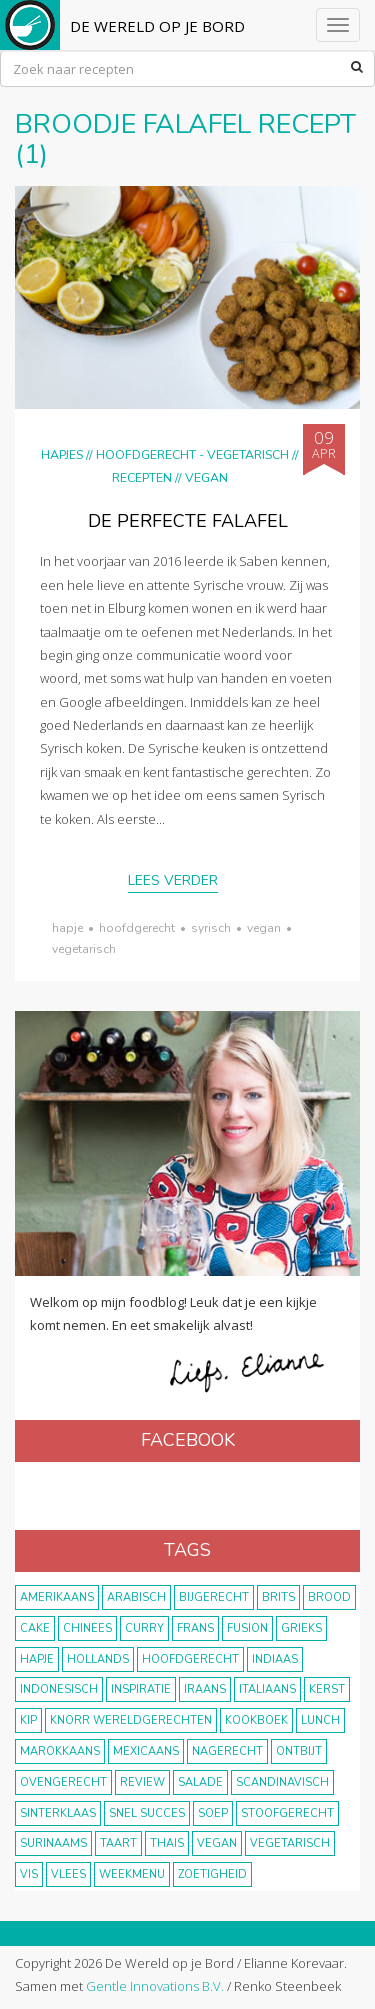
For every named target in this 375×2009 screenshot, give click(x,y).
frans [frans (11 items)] (195, 1628)
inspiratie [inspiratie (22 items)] (141, 1689)
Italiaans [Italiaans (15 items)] (267, 1689)
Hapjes (62, 454)
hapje (67, 928)
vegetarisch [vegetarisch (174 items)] (290, 1843)
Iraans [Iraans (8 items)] (205, 1689)
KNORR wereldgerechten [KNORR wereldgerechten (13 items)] (131, 1720)
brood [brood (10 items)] (329, 1597)
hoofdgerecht (137, 928)
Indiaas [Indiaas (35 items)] (275, 1659)
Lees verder (173, 880)
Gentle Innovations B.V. (155, 1986)
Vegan (206, 477)
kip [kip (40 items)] (28, 1720)
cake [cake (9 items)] (35, 1628)
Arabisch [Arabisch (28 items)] (136, 1597)
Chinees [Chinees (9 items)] (87, 1628)
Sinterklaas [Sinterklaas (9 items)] (58, 1813)
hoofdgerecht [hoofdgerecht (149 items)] (190, 1659)
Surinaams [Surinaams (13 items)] (53, 1843)
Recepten (142, 477)
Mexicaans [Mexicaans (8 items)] (146, 1751)
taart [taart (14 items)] (118, 1843)
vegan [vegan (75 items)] (217, 1843)
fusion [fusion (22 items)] (247, 1628)
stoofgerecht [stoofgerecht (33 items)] (287, 1813)
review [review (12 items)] (142, 1782)
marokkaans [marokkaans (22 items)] (60, 1751)
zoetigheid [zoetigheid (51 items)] (212, 1874)
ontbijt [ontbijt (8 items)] (299, 1751)
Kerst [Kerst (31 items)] (327, 1689)
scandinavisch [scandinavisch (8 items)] (282, 1782)
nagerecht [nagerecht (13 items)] (227, 1751)
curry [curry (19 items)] (144, 1628)
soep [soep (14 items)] (213, 1813)
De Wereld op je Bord (157, 26)
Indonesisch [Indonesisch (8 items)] (59, 1689)
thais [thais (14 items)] (167, 1843)
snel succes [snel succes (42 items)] (147, 1813)
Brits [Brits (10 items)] (278, 1597)
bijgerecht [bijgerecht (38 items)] (214, 1597)
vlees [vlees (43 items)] (68, 1874)
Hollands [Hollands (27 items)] (98, 1659)
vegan (264, 928)
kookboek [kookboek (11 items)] (256, 1720)
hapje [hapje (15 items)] (37, 1659)
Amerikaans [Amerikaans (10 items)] (57, 1597)
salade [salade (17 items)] (200, 1782)
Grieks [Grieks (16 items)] (301, 1628)
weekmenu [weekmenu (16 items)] (132, 1874)
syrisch (211, 928)
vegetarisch (84, 949)
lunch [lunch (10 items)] (320, 1720)
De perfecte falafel (188, 521)
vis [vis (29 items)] (29, 1874)
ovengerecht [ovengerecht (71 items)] (63, 1782)
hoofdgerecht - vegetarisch (192, 454)
